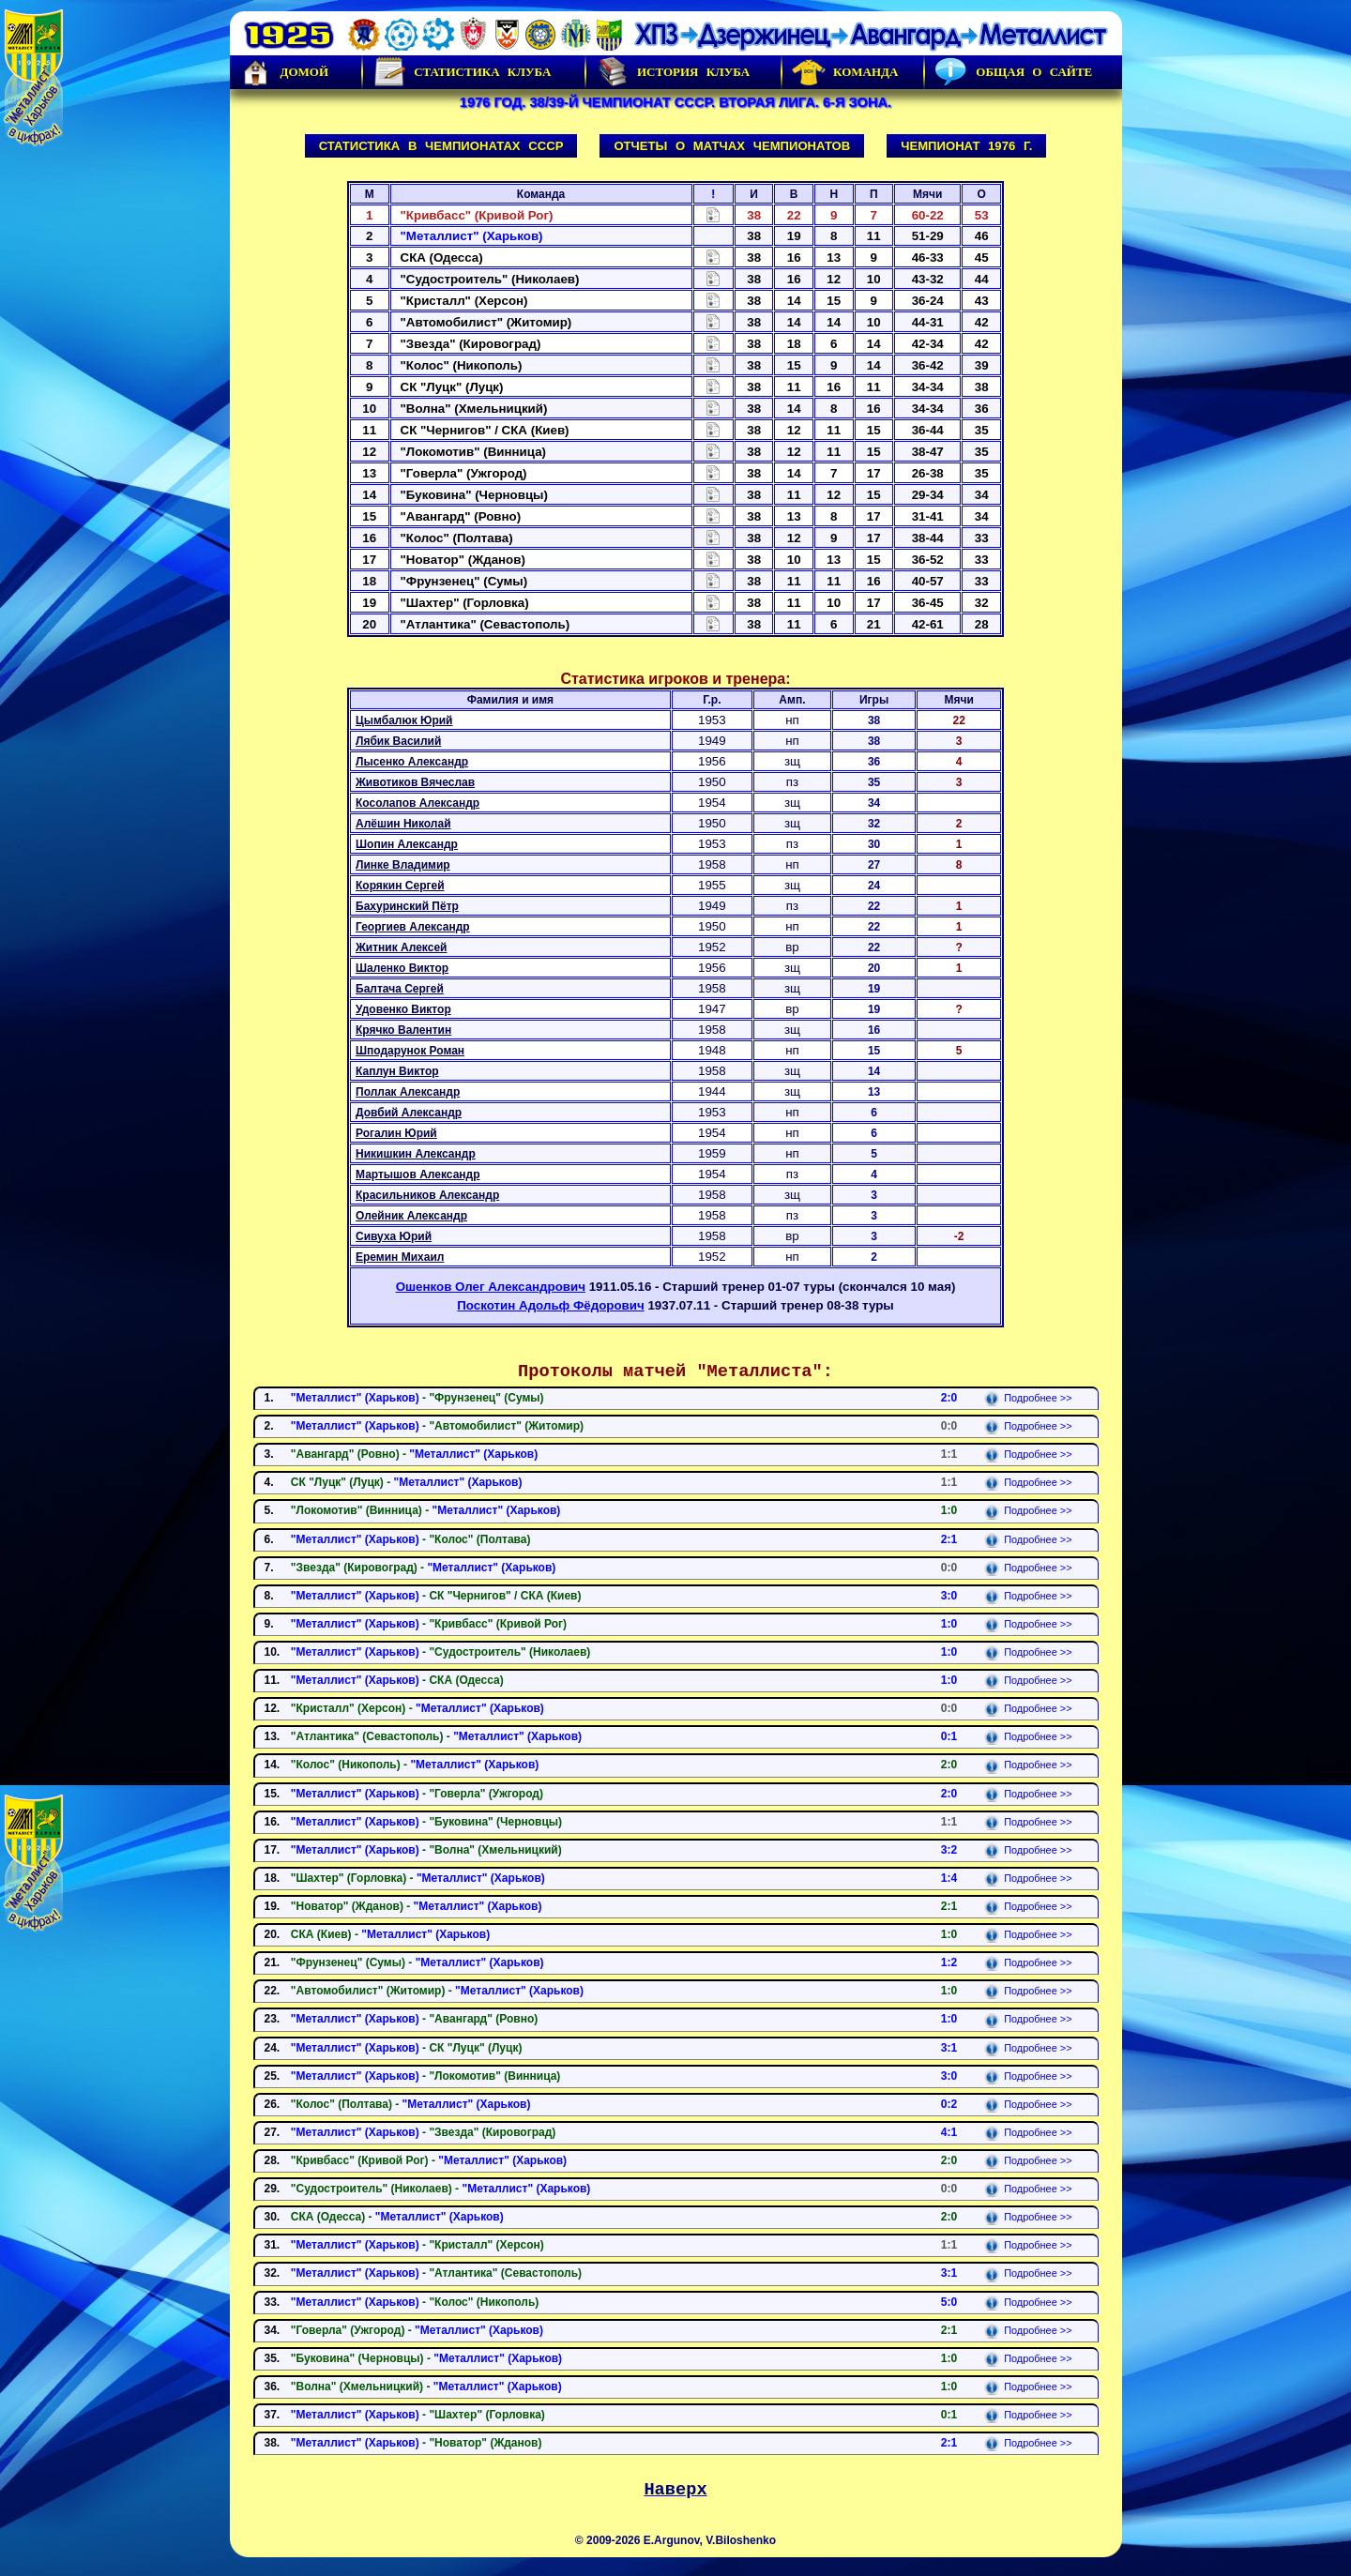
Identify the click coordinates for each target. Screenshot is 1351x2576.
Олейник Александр (411, 1215)
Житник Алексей (401, 947)
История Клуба (673, 72)
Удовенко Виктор (403, 1009)
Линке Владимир (403, 864)
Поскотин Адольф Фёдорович (550, 1305)
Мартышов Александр (418, 1174)
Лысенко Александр (412, 761)
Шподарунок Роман (410, 1050)
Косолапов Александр (417, 803)
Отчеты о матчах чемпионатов (732, 146)
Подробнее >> (1027, 1397)
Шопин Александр (407, 844)
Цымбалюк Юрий (404, 720)
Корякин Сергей (400, 885)
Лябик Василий (398, 741)
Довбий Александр (409, 1112)
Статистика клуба (461, 72)
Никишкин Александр (416, 1153)
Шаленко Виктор (402, 968)
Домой (284, 72)
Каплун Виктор (397, 1071)
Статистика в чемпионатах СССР (441, 146)
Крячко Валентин (403, 1030)
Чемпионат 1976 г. (966, 146)
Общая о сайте (1013, 72)
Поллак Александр (408, 1092)
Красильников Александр (427, 1195)
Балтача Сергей (400, 988)
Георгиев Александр (413, 926)
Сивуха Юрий (394, 1236)
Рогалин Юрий (396, 1133)
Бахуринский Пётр (407, 906)
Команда (845, 72)
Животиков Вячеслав (415, 782)
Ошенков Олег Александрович (490, 1287)
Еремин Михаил (400, 1257)
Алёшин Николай (403, 823)
